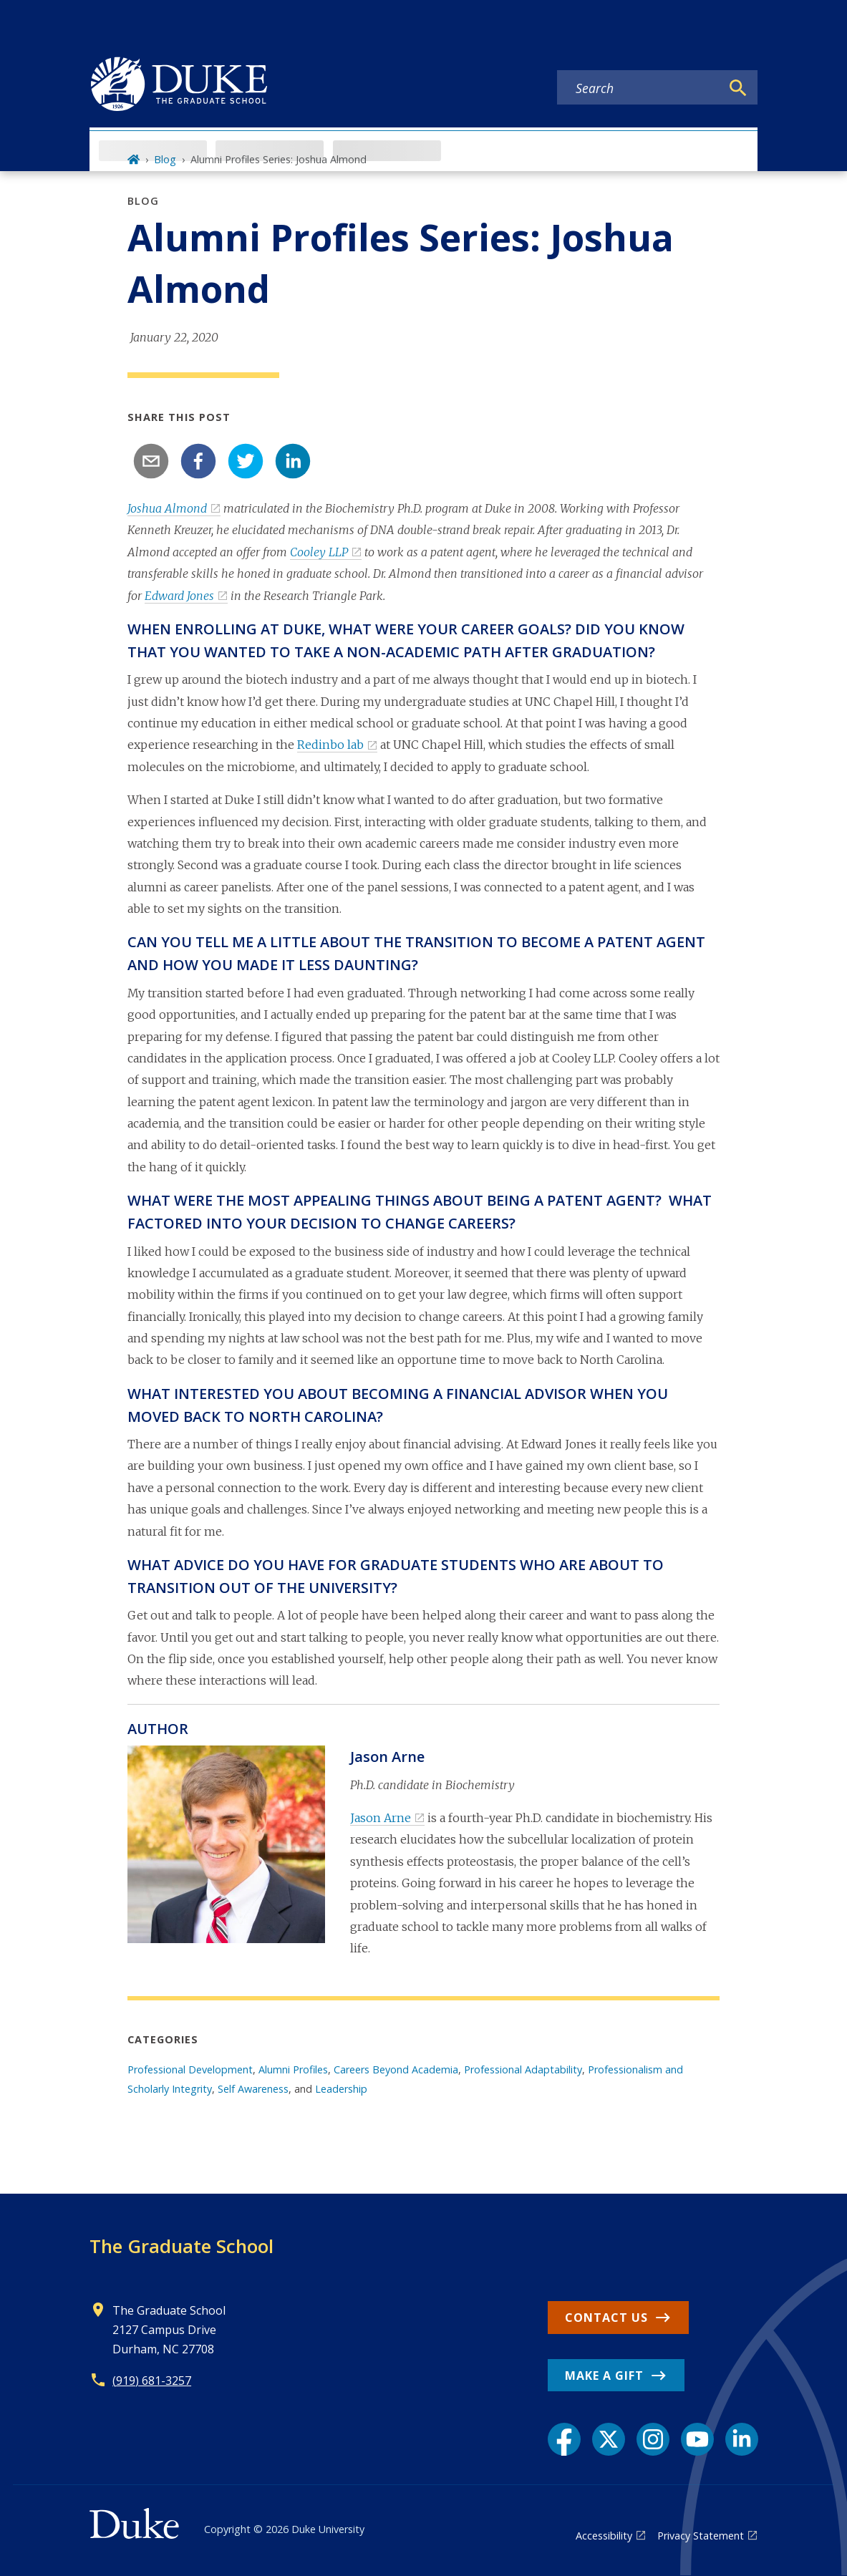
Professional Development (190, 2069)
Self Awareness (253, 2089)
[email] (151, 461)
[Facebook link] (564, 2439)
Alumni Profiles (293, 2069)
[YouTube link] (697, 2439)
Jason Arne (380, 1818)
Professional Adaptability (523, 2069)
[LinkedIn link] (741, 2439)
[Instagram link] (653, 2439)
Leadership (341, 2089)
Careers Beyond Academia (396, 2069)
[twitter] (245, 461)
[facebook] (198, 461)
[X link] (608, 2439)
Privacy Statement (700, 2535)
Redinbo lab (330, 744)
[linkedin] (293, 461)
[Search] (738, 88)
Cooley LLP (319, 552)
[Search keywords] (639, 88)
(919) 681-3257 (151, 2380)
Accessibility (604, 2535)
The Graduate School (181, 2246)
